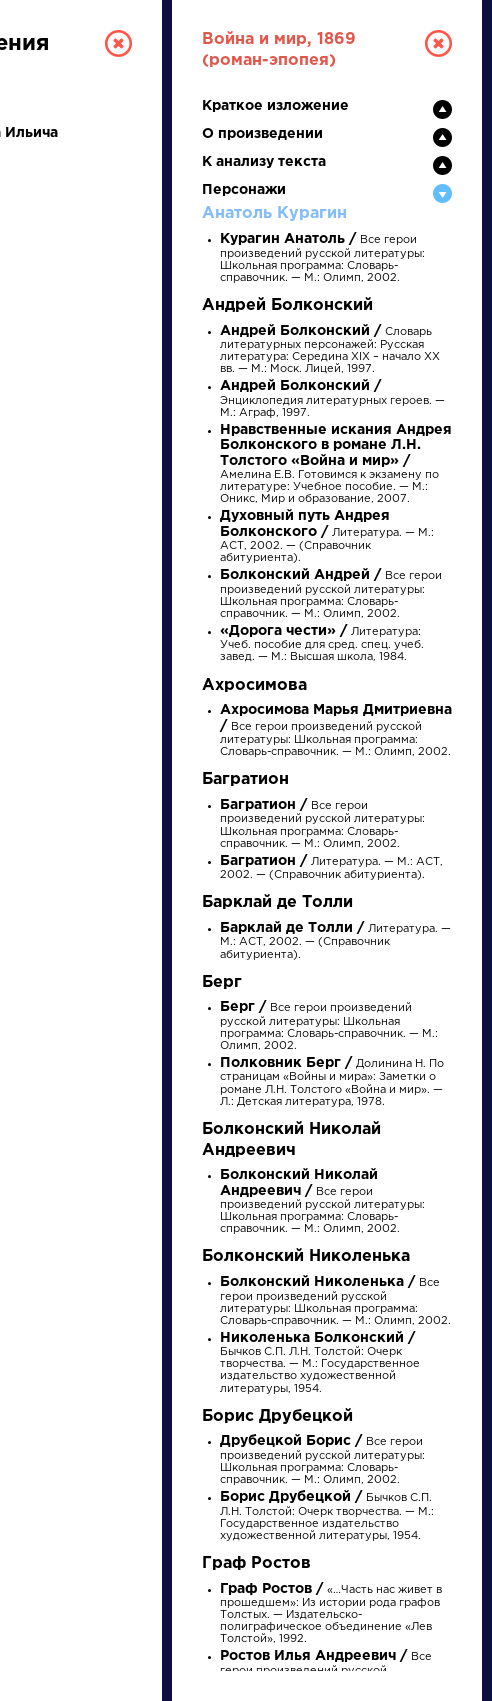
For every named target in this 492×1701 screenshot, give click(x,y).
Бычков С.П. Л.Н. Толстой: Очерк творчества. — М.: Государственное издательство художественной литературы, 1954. (320, 1364)
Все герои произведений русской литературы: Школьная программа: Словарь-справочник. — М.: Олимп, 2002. (322, 259)
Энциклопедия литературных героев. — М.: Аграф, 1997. (332, 399)
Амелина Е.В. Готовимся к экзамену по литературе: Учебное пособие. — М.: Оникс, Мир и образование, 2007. (336, 465)
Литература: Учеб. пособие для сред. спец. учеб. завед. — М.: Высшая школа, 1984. (322, 644)
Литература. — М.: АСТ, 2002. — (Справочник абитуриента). (327, 537)
